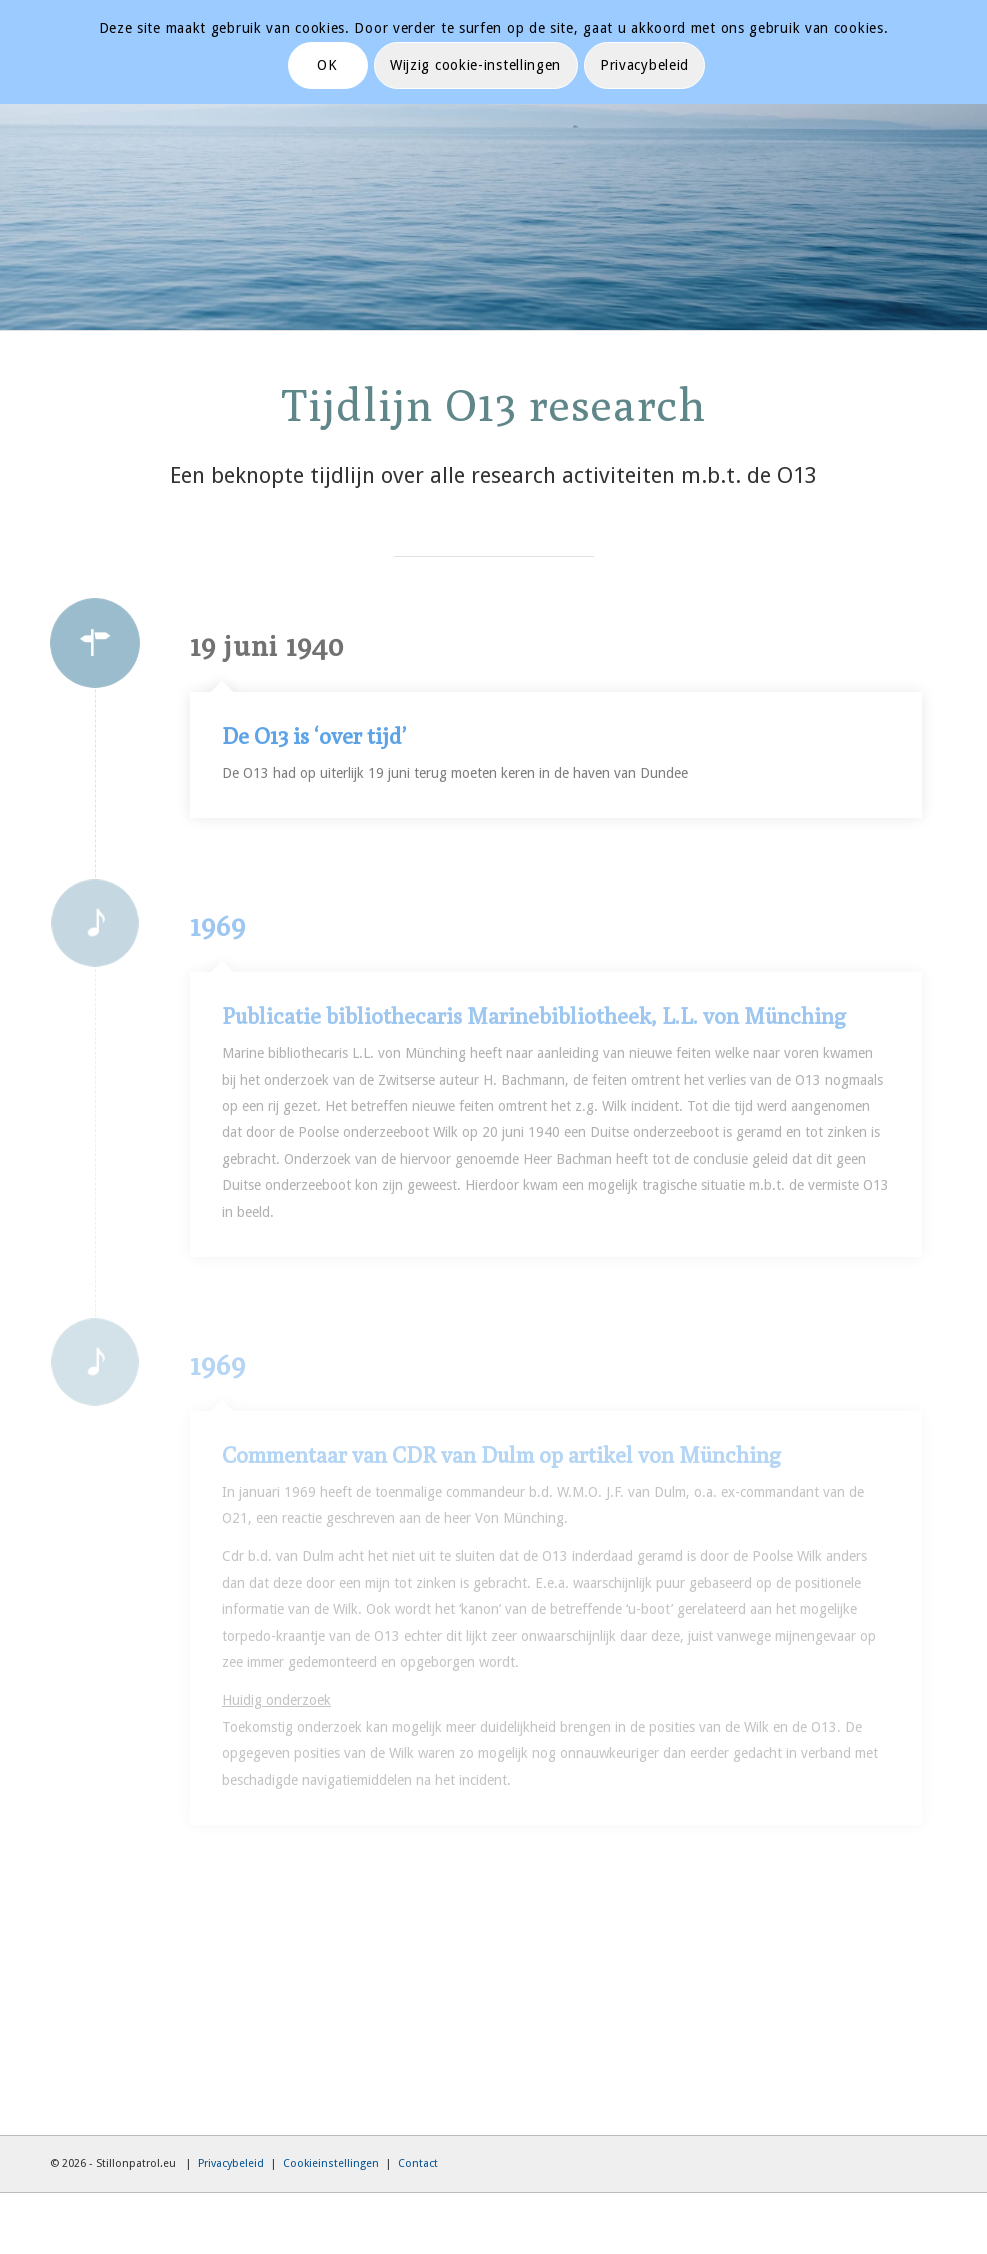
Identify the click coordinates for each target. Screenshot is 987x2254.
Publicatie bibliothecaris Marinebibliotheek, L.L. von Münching (534, 1016)
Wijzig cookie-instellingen (475, 65)
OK (327, 65)
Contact (418, 2163)
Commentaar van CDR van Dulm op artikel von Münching (501, 1455)
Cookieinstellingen (331, 2163)
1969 (218, 926)
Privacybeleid (231, 2163)
